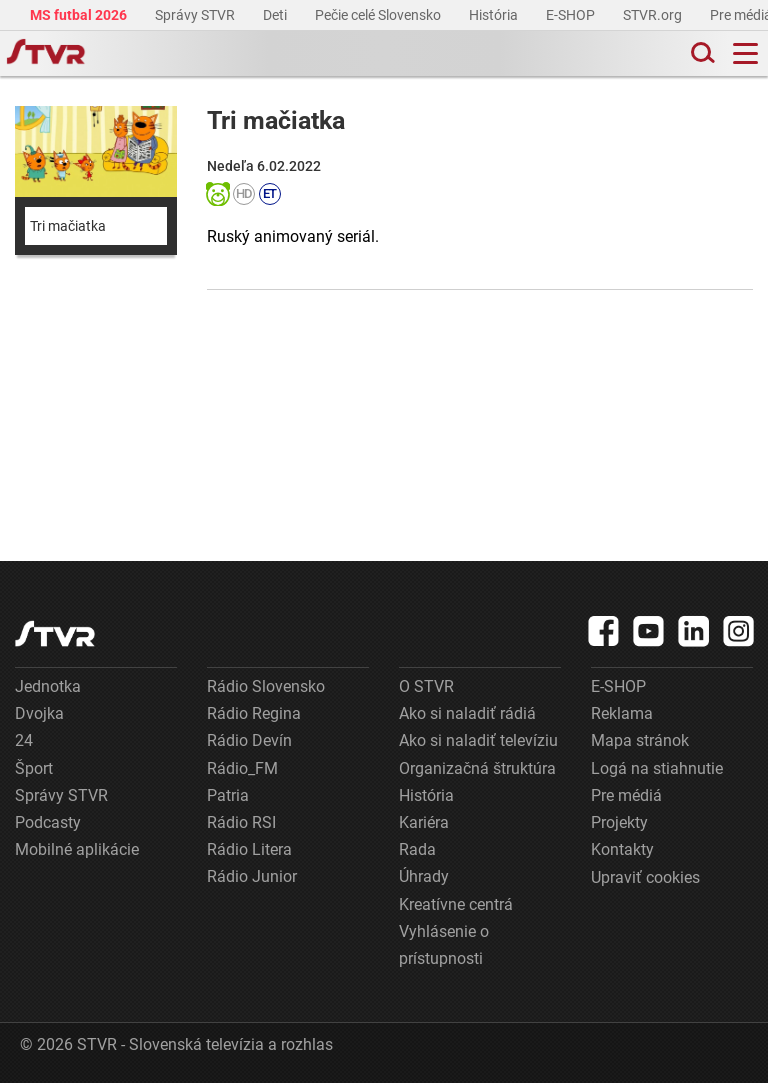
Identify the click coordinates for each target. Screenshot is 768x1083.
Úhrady (424, 876)
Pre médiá (626, 795)
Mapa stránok (640, 740)
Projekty (619, 822)
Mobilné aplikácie (77, 849)
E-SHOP (572, 15)
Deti (276, 15)
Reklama (622, 713)
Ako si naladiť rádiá (467, 713)
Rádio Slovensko (266, 686)
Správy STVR (196, 15)
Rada (417, 849)
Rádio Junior (252, 876)
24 (24, 740)
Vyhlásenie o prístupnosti (444, 945)
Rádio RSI (241, 822)
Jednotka (48, 686)
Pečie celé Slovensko (379, 15)
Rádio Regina (254, 713)
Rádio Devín (249, 740)
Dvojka (39, 713)
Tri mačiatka (68, 226)
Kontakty (622, 849)
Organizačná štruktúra (477, 768)
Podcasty (48, 822)
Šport (34, 768)
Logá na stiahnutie (657, 768)
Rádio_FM (242, 768)
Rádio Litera (249, 849)
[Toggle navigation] (745, 53)
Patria (228, 795)
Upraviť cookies (645, 877)
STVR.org (654, 15)
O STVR (426, 686)
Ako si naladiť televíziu (478, 740)
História (495, 15)
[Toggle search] (701, 53)
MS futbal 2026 (80, 15)
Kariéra (424, 822)
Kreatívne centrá (456, 904)
